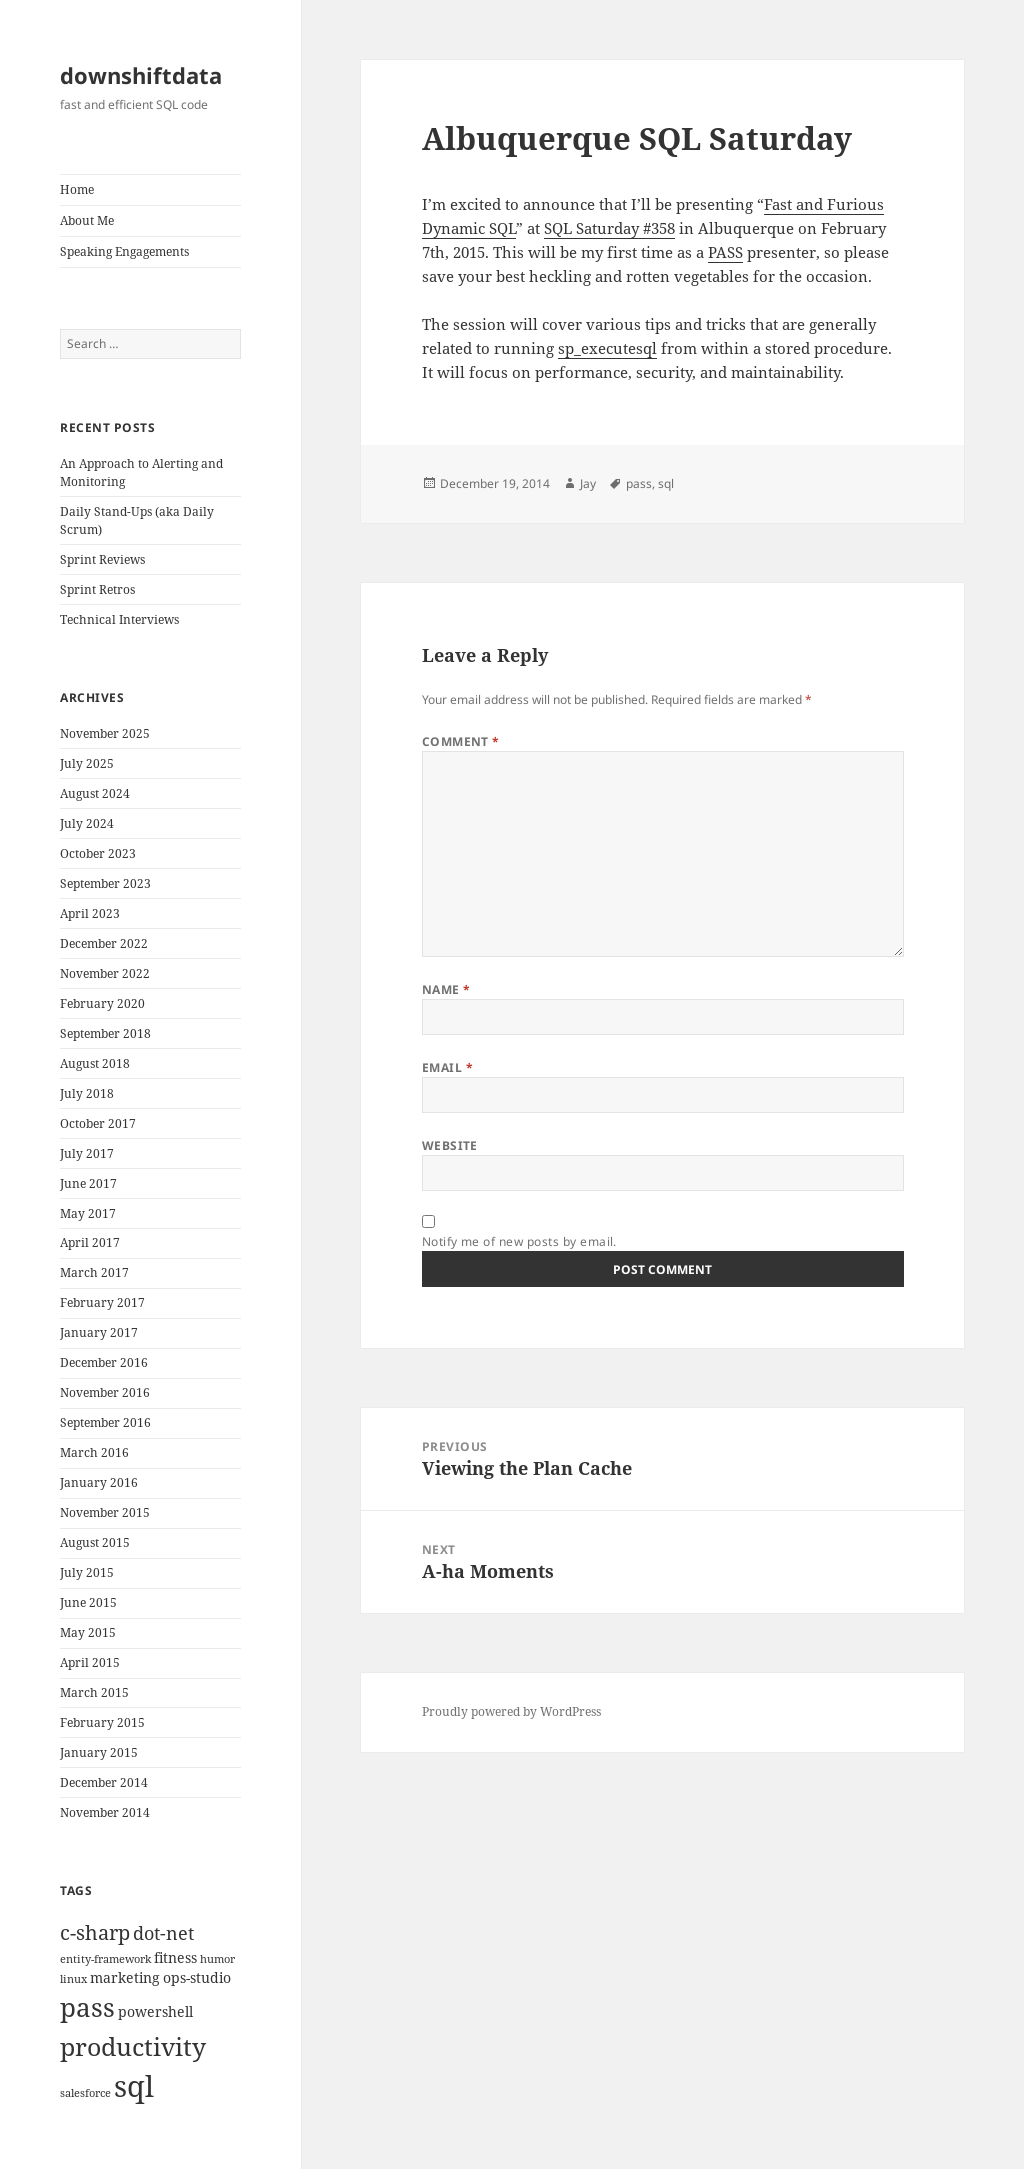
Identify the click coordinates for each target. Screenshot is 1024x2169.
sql (666, 483)
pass (639, 483)
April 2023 (90, 913)
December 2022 (104, 943)
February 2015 (102, 1722)
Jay (588, 483)
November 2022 (105, 973)
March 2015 (94, 1692)
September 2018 (105, 1033)
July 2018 (87, 1093)
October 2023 (98, 853)
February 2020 (102, 1003)
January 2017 (99, 1332)
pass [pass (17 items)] (87, 2007)
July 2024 (87, 823)
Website (450, 1145)
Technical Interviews (119, 619)
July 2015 (87, 1572)
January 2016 (99, 1482)
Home (77, 189)
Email (447, 1067)
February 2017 (102, 1302)
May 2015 (88, 1632)
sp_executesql (607, 348)
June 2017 (88, 1183)
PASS (725, 252)
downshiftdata (141, 75)
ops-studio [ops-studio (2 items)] (197, 1977)
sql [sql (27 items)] (134, 2086)
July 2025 (87, 763)
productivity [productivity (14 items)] (133, 2046)
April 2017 (90, 1242)
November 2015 (105, 1512)
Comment (461, 741)
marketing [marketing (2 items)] (125, 1977)
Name (446, 989)
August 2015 (95, 1542)
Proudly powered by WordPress (511, 1711)
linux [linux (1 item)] (73, 1979)
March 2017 (94, 1272)
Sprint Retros (97, 589)
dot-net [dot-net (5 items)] (163, 1932)
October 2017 (98, 1123)
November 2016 (105, 1392)
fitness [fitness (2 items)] (175, 1957)
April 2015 (90, 1662)
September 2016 (105, 1422)
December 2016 (104, 1362)
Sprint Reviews (102, 559)
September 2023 (105, 883)
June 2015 (88, 1602)
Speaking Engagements (124, 251)
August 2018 (95, 1063)
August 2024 (95, 793)
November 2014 (105, 1812)
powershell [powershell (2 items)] (155, 2011)
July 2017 (87, 1153)
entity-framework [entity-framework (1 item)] (105, 1959)
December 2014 (104, 1782)
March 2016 (94, 1452)
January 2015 (99, 1752)
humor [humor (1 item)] (217, 1959)
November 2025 (105, 733)
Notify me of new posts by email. (519, 1241)
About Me (87, 220)
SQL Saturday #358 (609, 228)
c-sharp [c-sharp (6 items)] (95, 1932)
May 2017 (88, 1213)
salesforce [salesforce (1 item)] (85, 2093)
